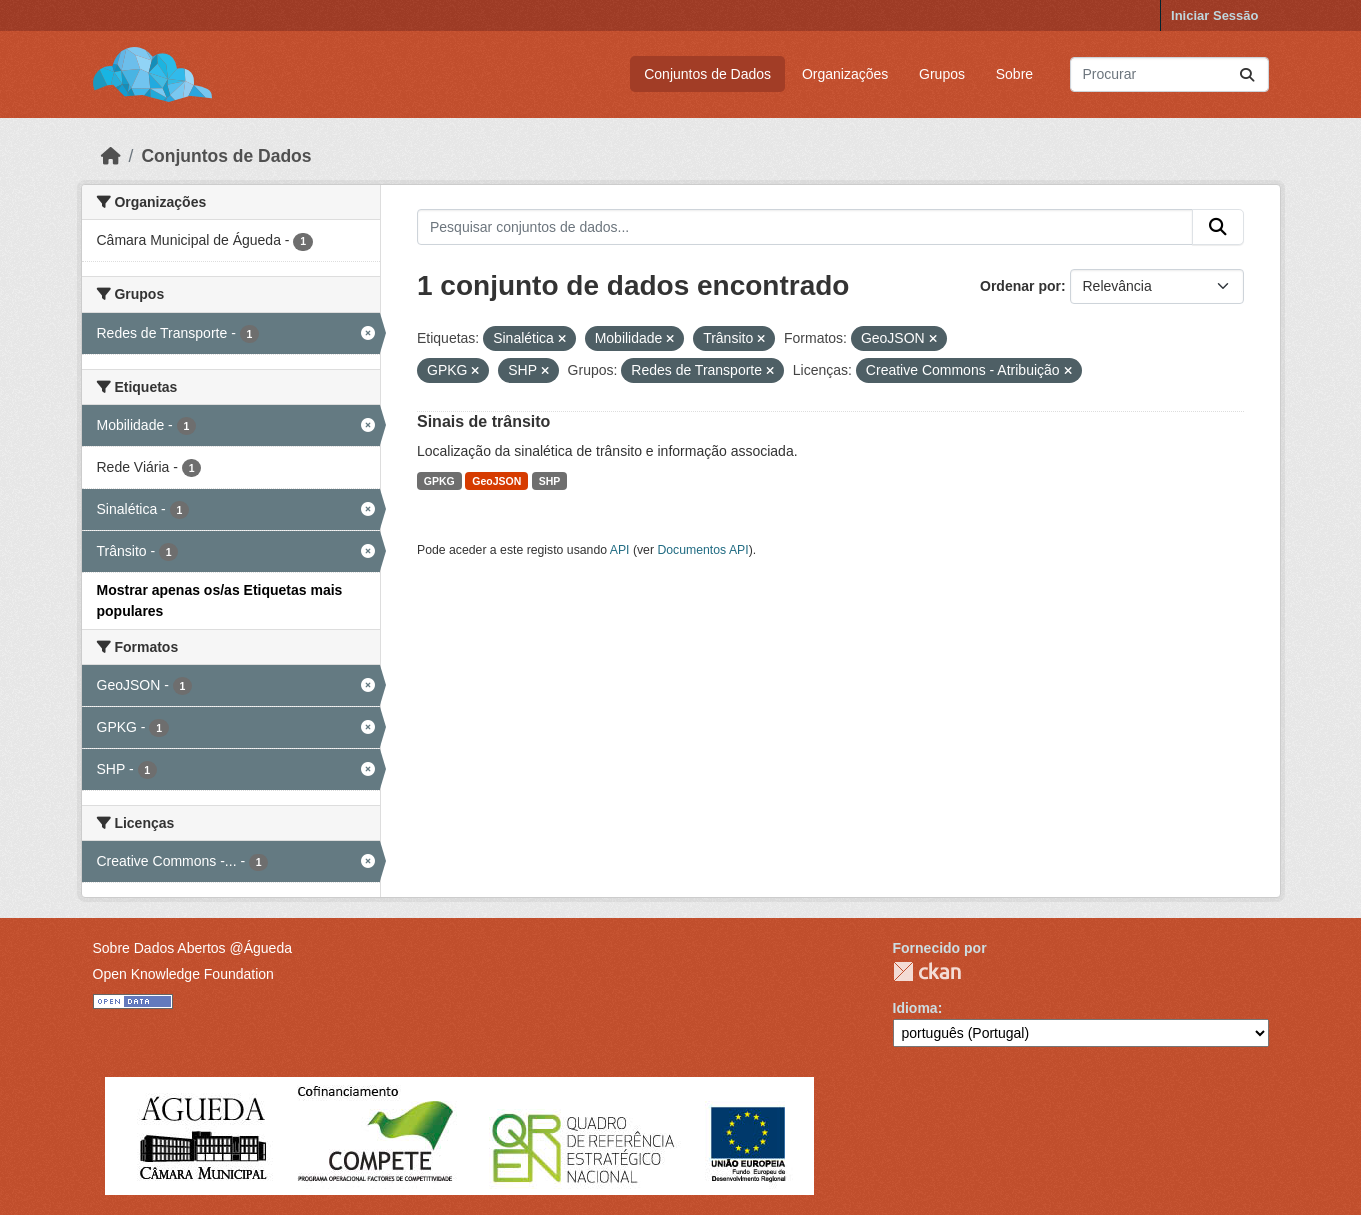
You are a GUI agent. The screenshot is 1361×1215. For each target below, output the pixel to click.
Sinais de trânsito (483, 421)
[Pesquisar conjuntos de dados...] (1169, 74)
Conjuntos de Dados (707, 74)
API (620, 550)
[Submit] (1247, 74)
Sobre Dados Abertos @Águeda (192, 948)
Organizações (845, 74)
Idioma (915, 1008)
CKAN (927, 971)
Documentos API (702, 550)
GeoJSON (496, 481)
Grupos (942, 74)
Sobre (1014, 74)
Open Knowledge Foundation (183, 974)
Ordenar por (1020, 286)
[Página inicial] (111, 156)
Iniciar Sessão (1214, 15)
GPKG (439, 481)
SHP (550, 481)
